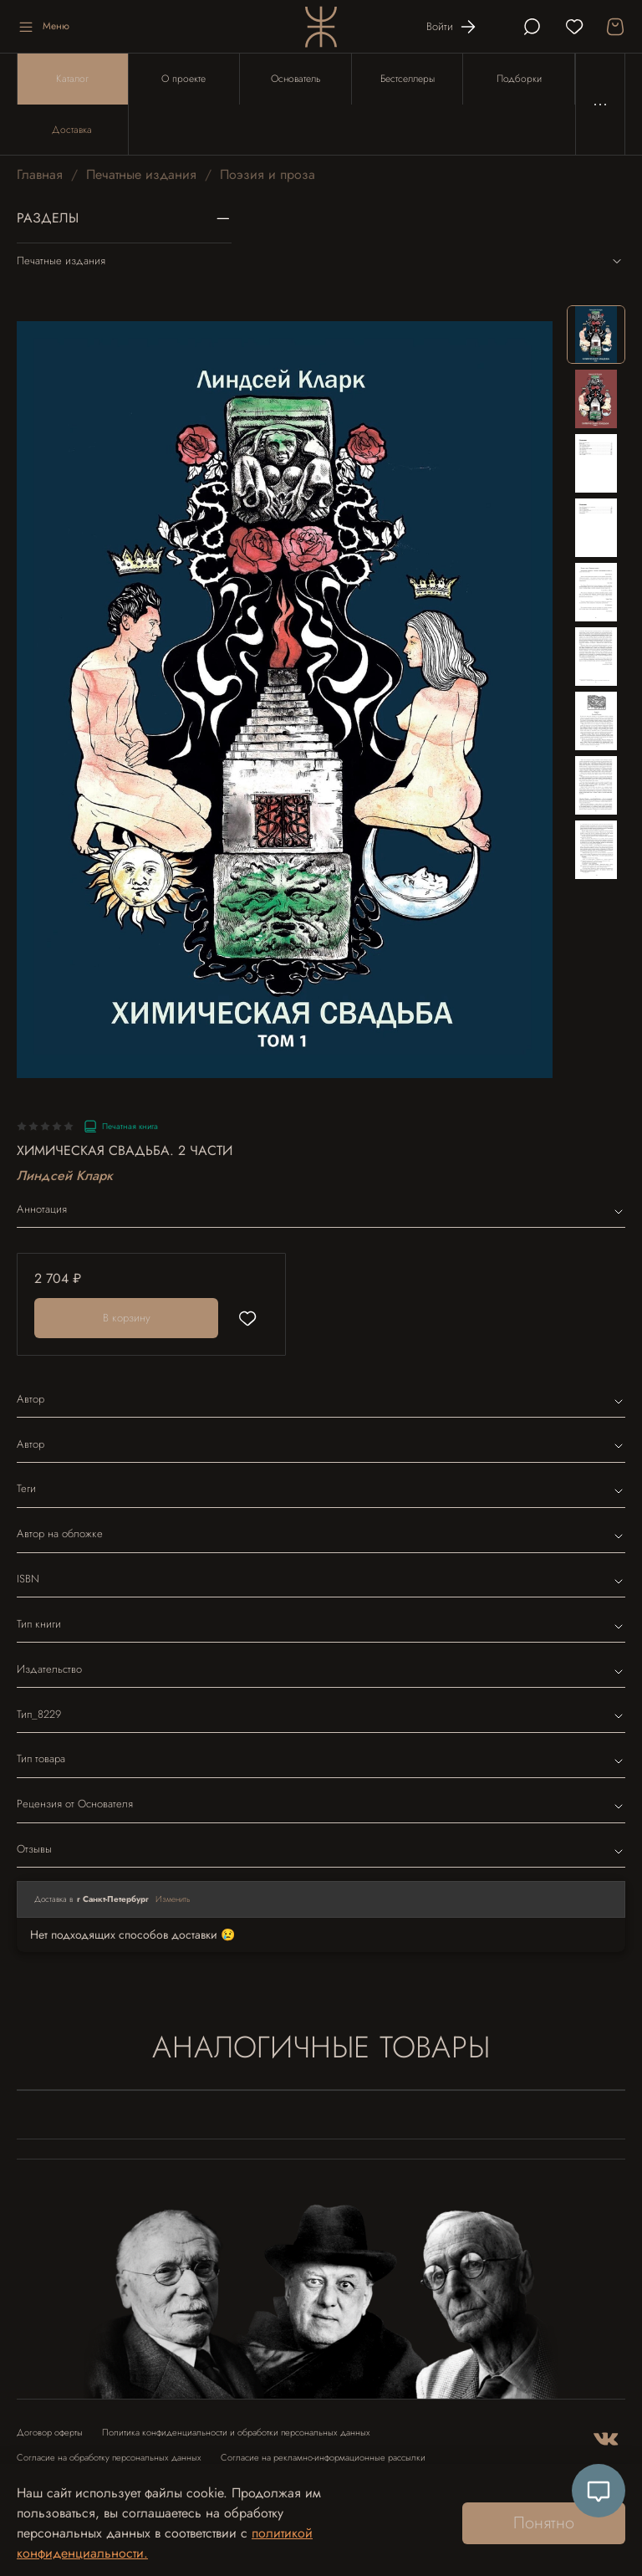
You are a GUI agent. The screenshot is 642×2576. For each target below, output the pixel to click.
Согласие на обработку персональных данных (109, 2457)
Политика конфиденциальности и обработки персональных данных (236, 2432)
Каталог (72, 78)
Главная (40, 174)
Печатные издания (141, 174)
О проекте (183, 78)
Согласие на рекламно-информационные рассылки (323, 2457)
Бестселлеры (407, 78)
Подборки (519, 78)
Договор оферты (50, 2432)
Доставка (72, 129)
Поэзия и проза (267, 174)
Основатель (295, 78)
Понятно (543, 2523)
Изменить (173, 1899)
